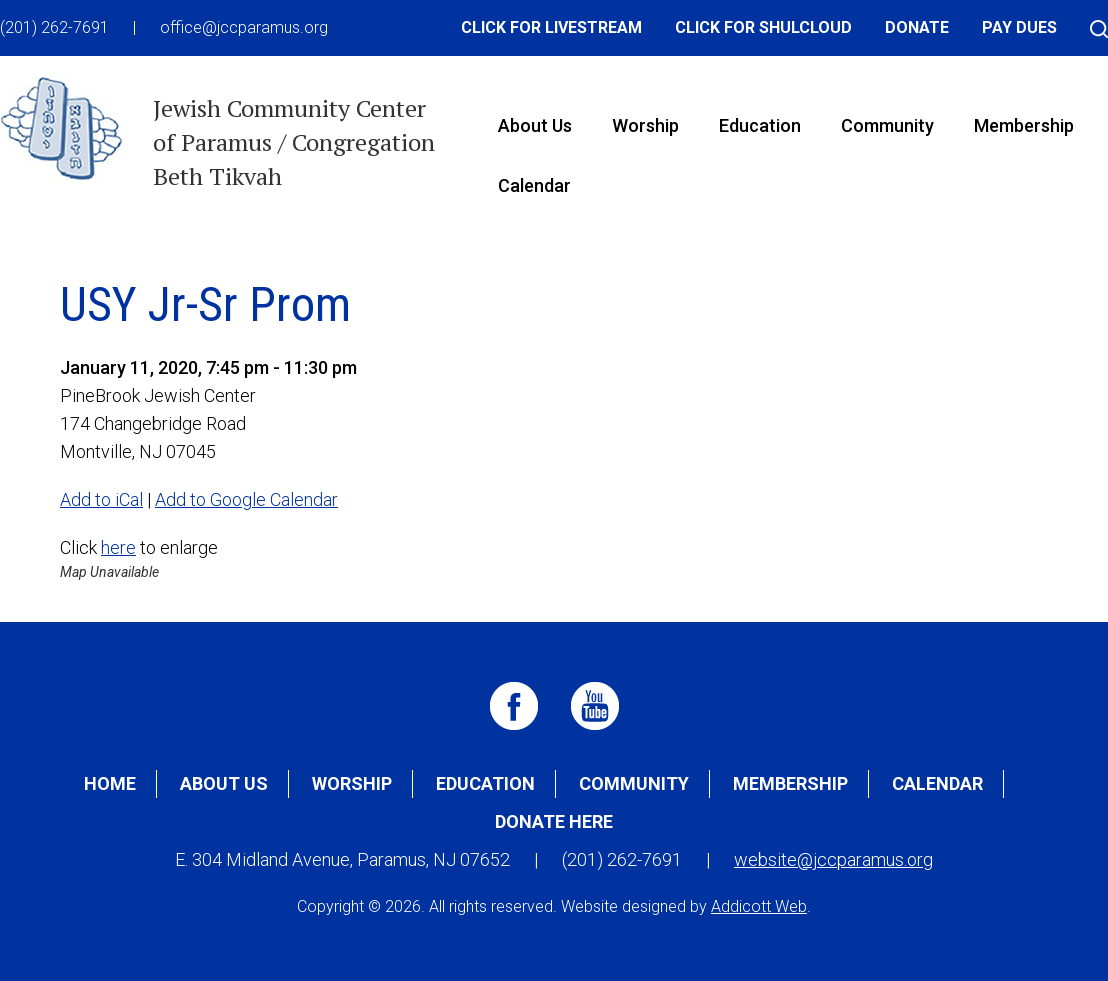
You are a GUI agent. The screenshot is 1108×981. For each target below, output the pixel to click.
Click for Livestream (551, 27)
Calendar (534, 185)
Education (760, 125)
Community (887, 125)
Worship (645, 125)
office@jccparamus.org (244, 27)
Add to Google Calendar (246, 499)
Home (110, 783)
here (118, 547)
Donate (917, 27)
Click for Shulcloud (763, 27)
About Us (535, 125)
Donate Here (554, 821)
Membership (1024, 125)
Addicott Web (759, 906)
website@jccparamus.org (833, 859)
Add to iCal (101, 499)
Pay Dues (1019, 27)
